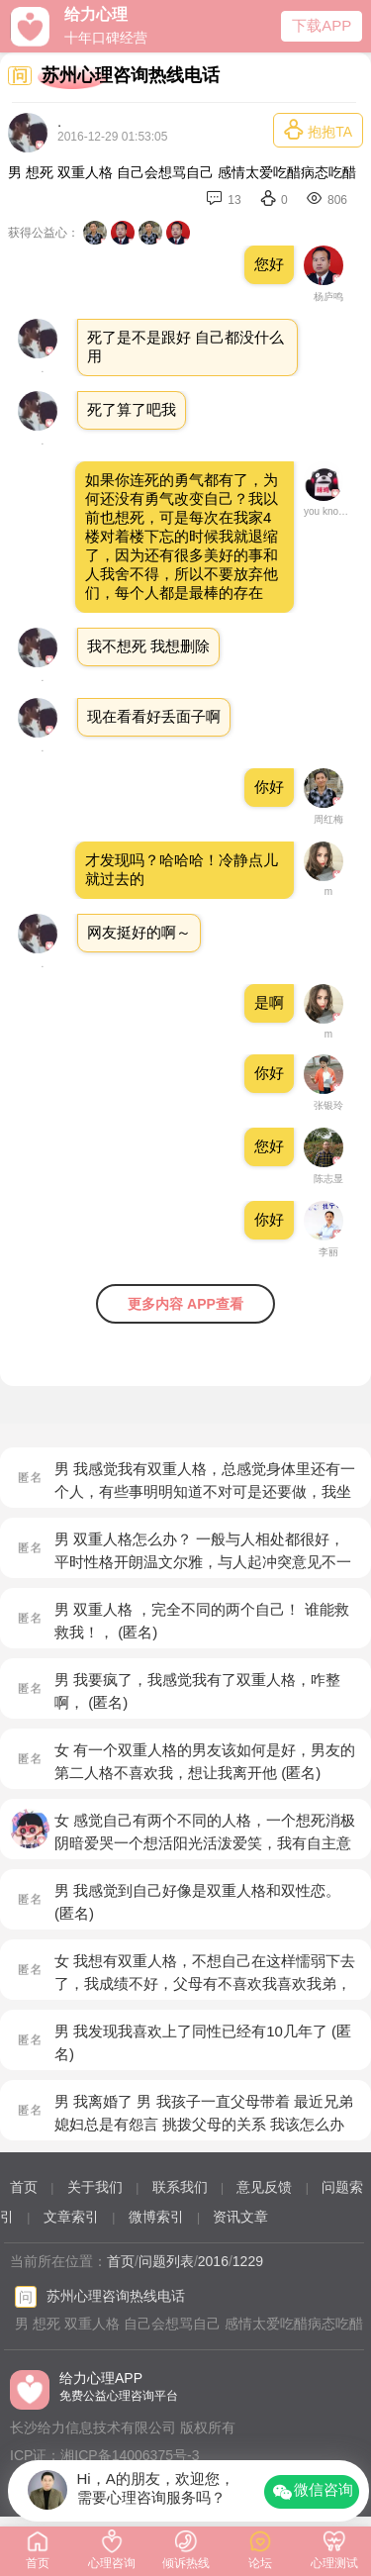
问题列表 (166, 2261)
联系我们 (180, 2187)
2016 (213, 2261)
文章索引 (71, 2217)
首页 (24, 2187)
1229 (247, 2261)
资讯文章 (240, 2217)
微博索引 (156, 2217)
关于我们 (95, 2187)
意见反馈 (264, 2187)
